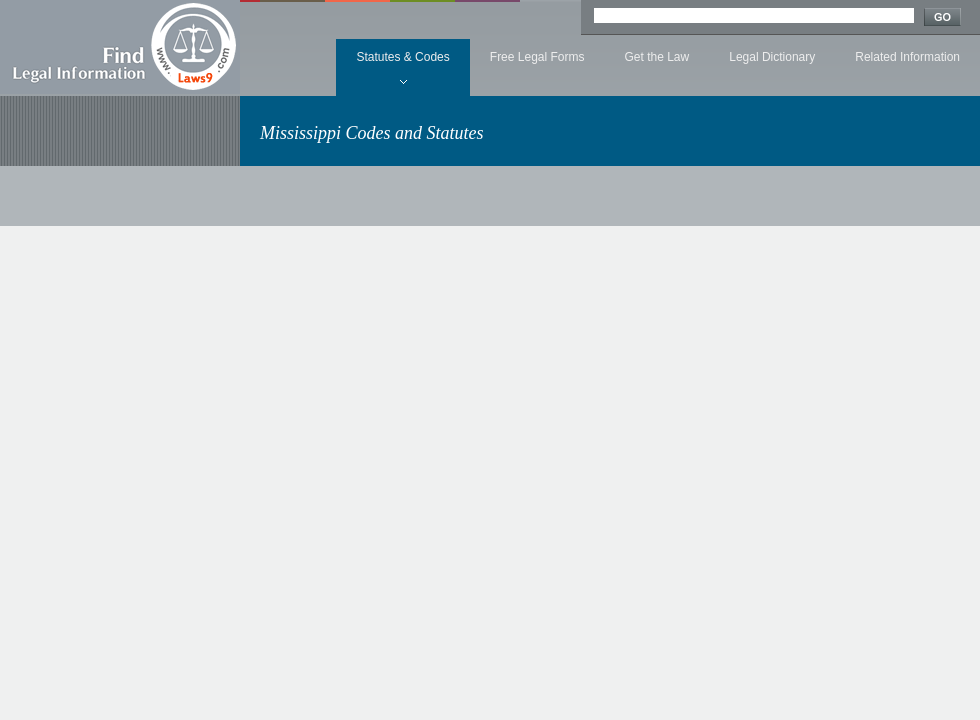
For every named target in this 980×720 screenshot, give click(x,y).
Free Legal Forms (537, 57)
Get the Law (657, 57)
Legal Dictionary (772, 57)
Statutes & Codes (402, 57)
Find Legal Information (120, 47)
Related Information (907, 57)
